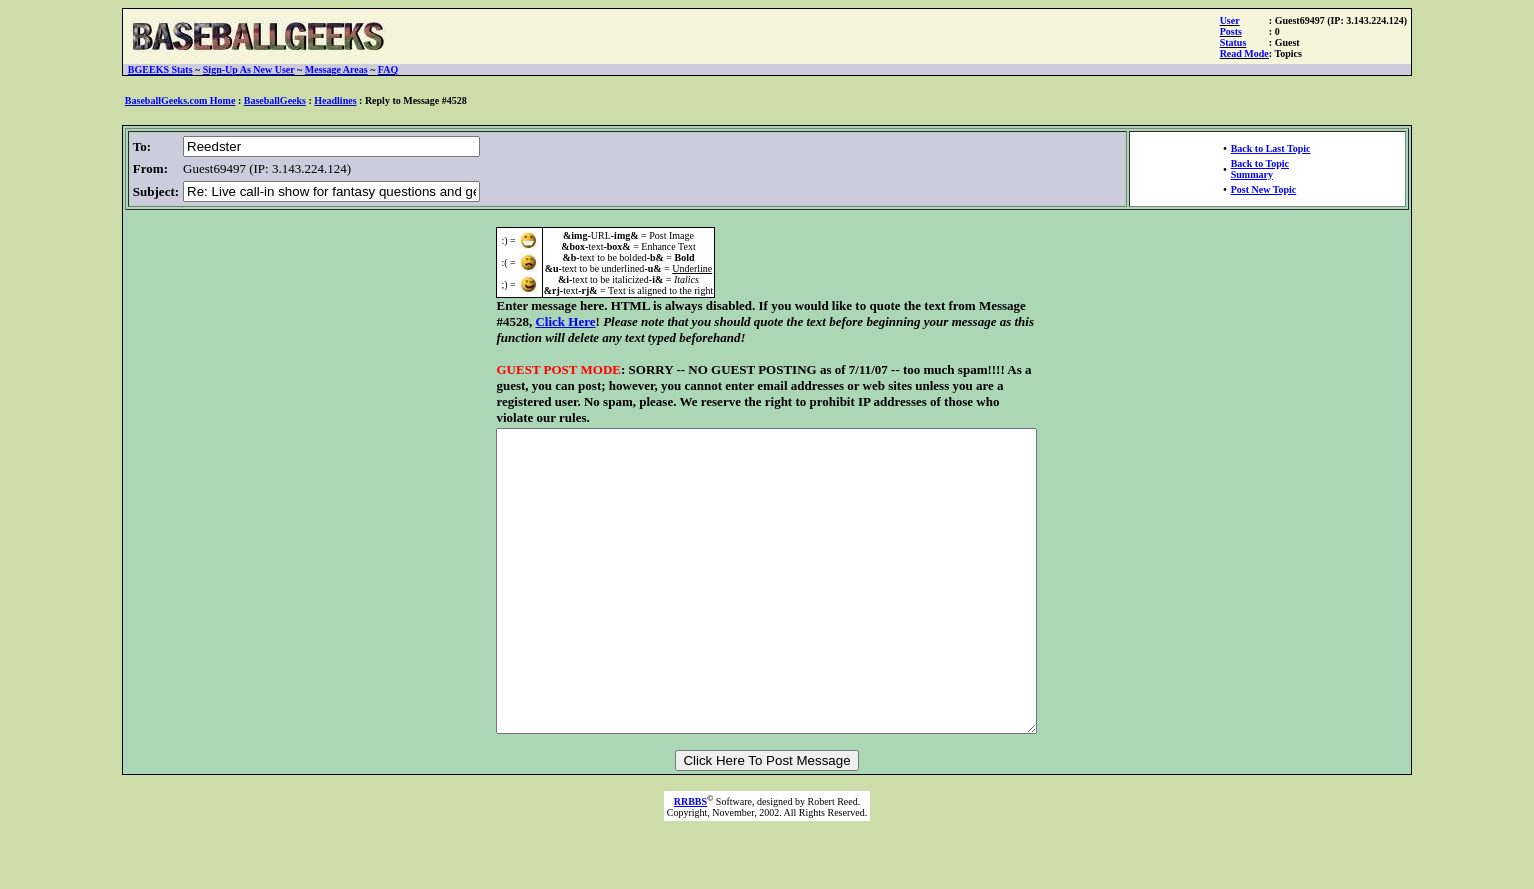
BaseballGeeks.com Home (180, 100)
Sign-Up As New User (249, 69)
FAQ (388, 69)
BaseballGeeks (275, 100)
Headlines (335, 100)
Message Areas (336, 69)
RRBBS (690, 845)
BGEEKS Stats (160, 69)
